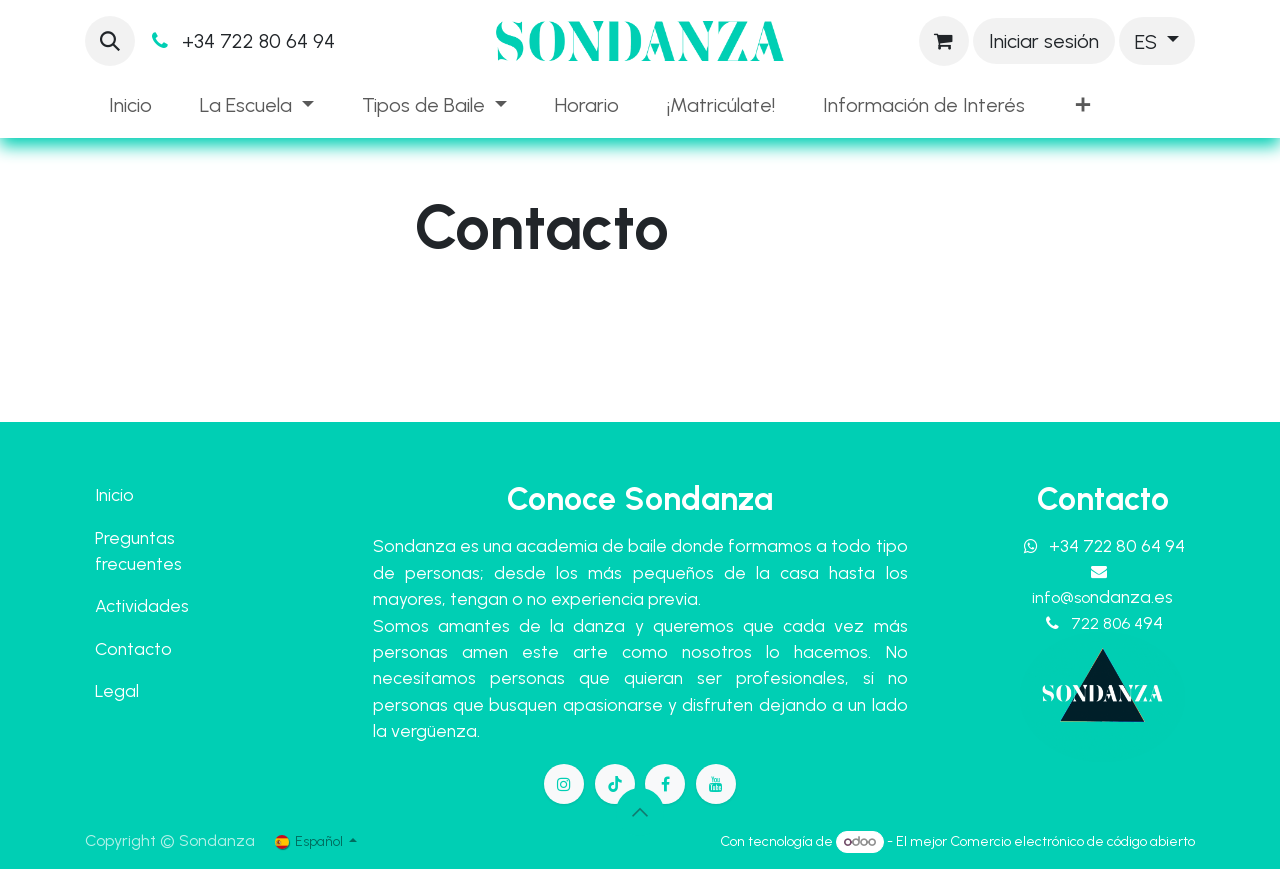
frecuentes (138, 563)
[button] (110, 41)
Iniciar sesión (1044, 41)
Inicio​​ (114, 494)
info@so (1102, 597)
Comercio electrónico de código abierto (1072, 841)
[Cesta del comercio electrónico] (944, 41)
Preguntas (135, 537)
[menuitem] (130, 105)
